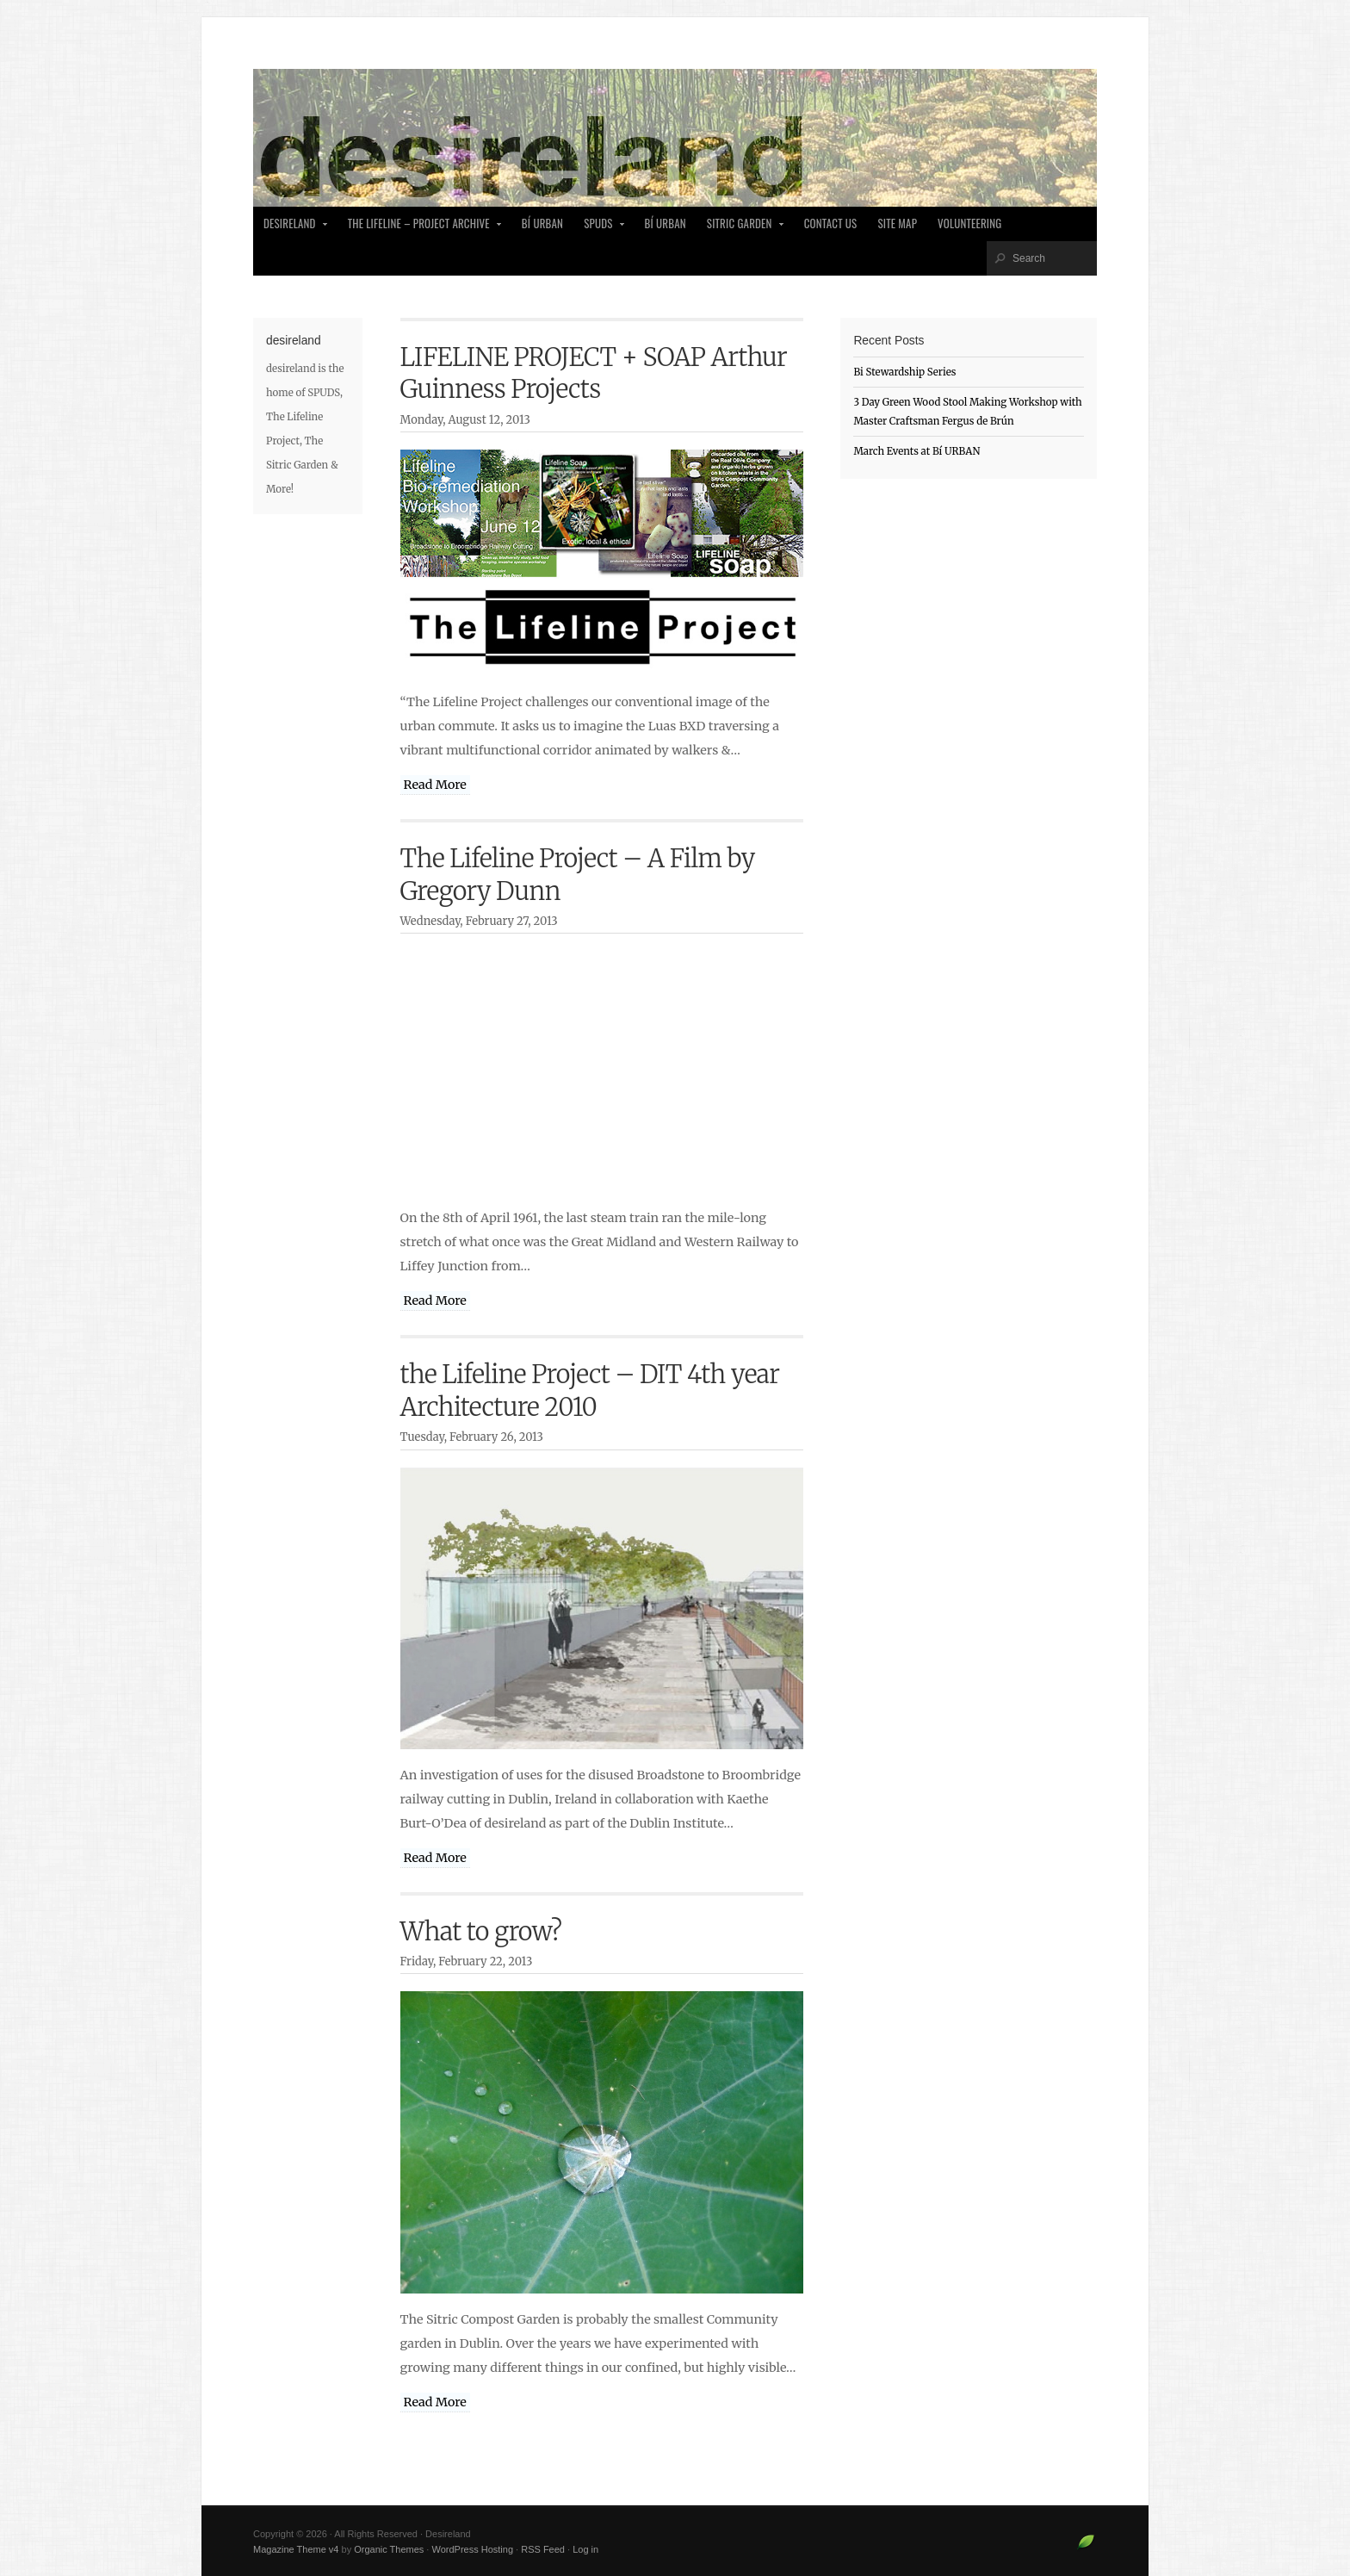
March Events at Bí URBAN (916, 451)
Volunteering (969, 223)
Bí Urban (542, 223)
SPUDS (599, 228)
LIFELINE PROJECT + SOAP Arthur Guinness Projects (594, 373)
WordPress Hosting (472, 2549)
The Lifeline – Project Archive (420, 228)
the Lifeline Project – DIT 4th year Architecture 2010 (590, 1390)
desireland (291, 228)
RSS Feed (543, 2549)
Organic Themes (389, 2549)
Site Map (897, 223)
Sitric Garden (741, 228)
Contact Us (831, 223)
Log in (585, 2549)
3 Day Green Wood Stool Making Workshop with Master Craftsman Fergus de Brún (967, 411)
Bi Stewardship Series (904, 372)
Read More (435, 784)
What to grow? (481, 1931)
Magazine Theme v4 (295, 2549)
